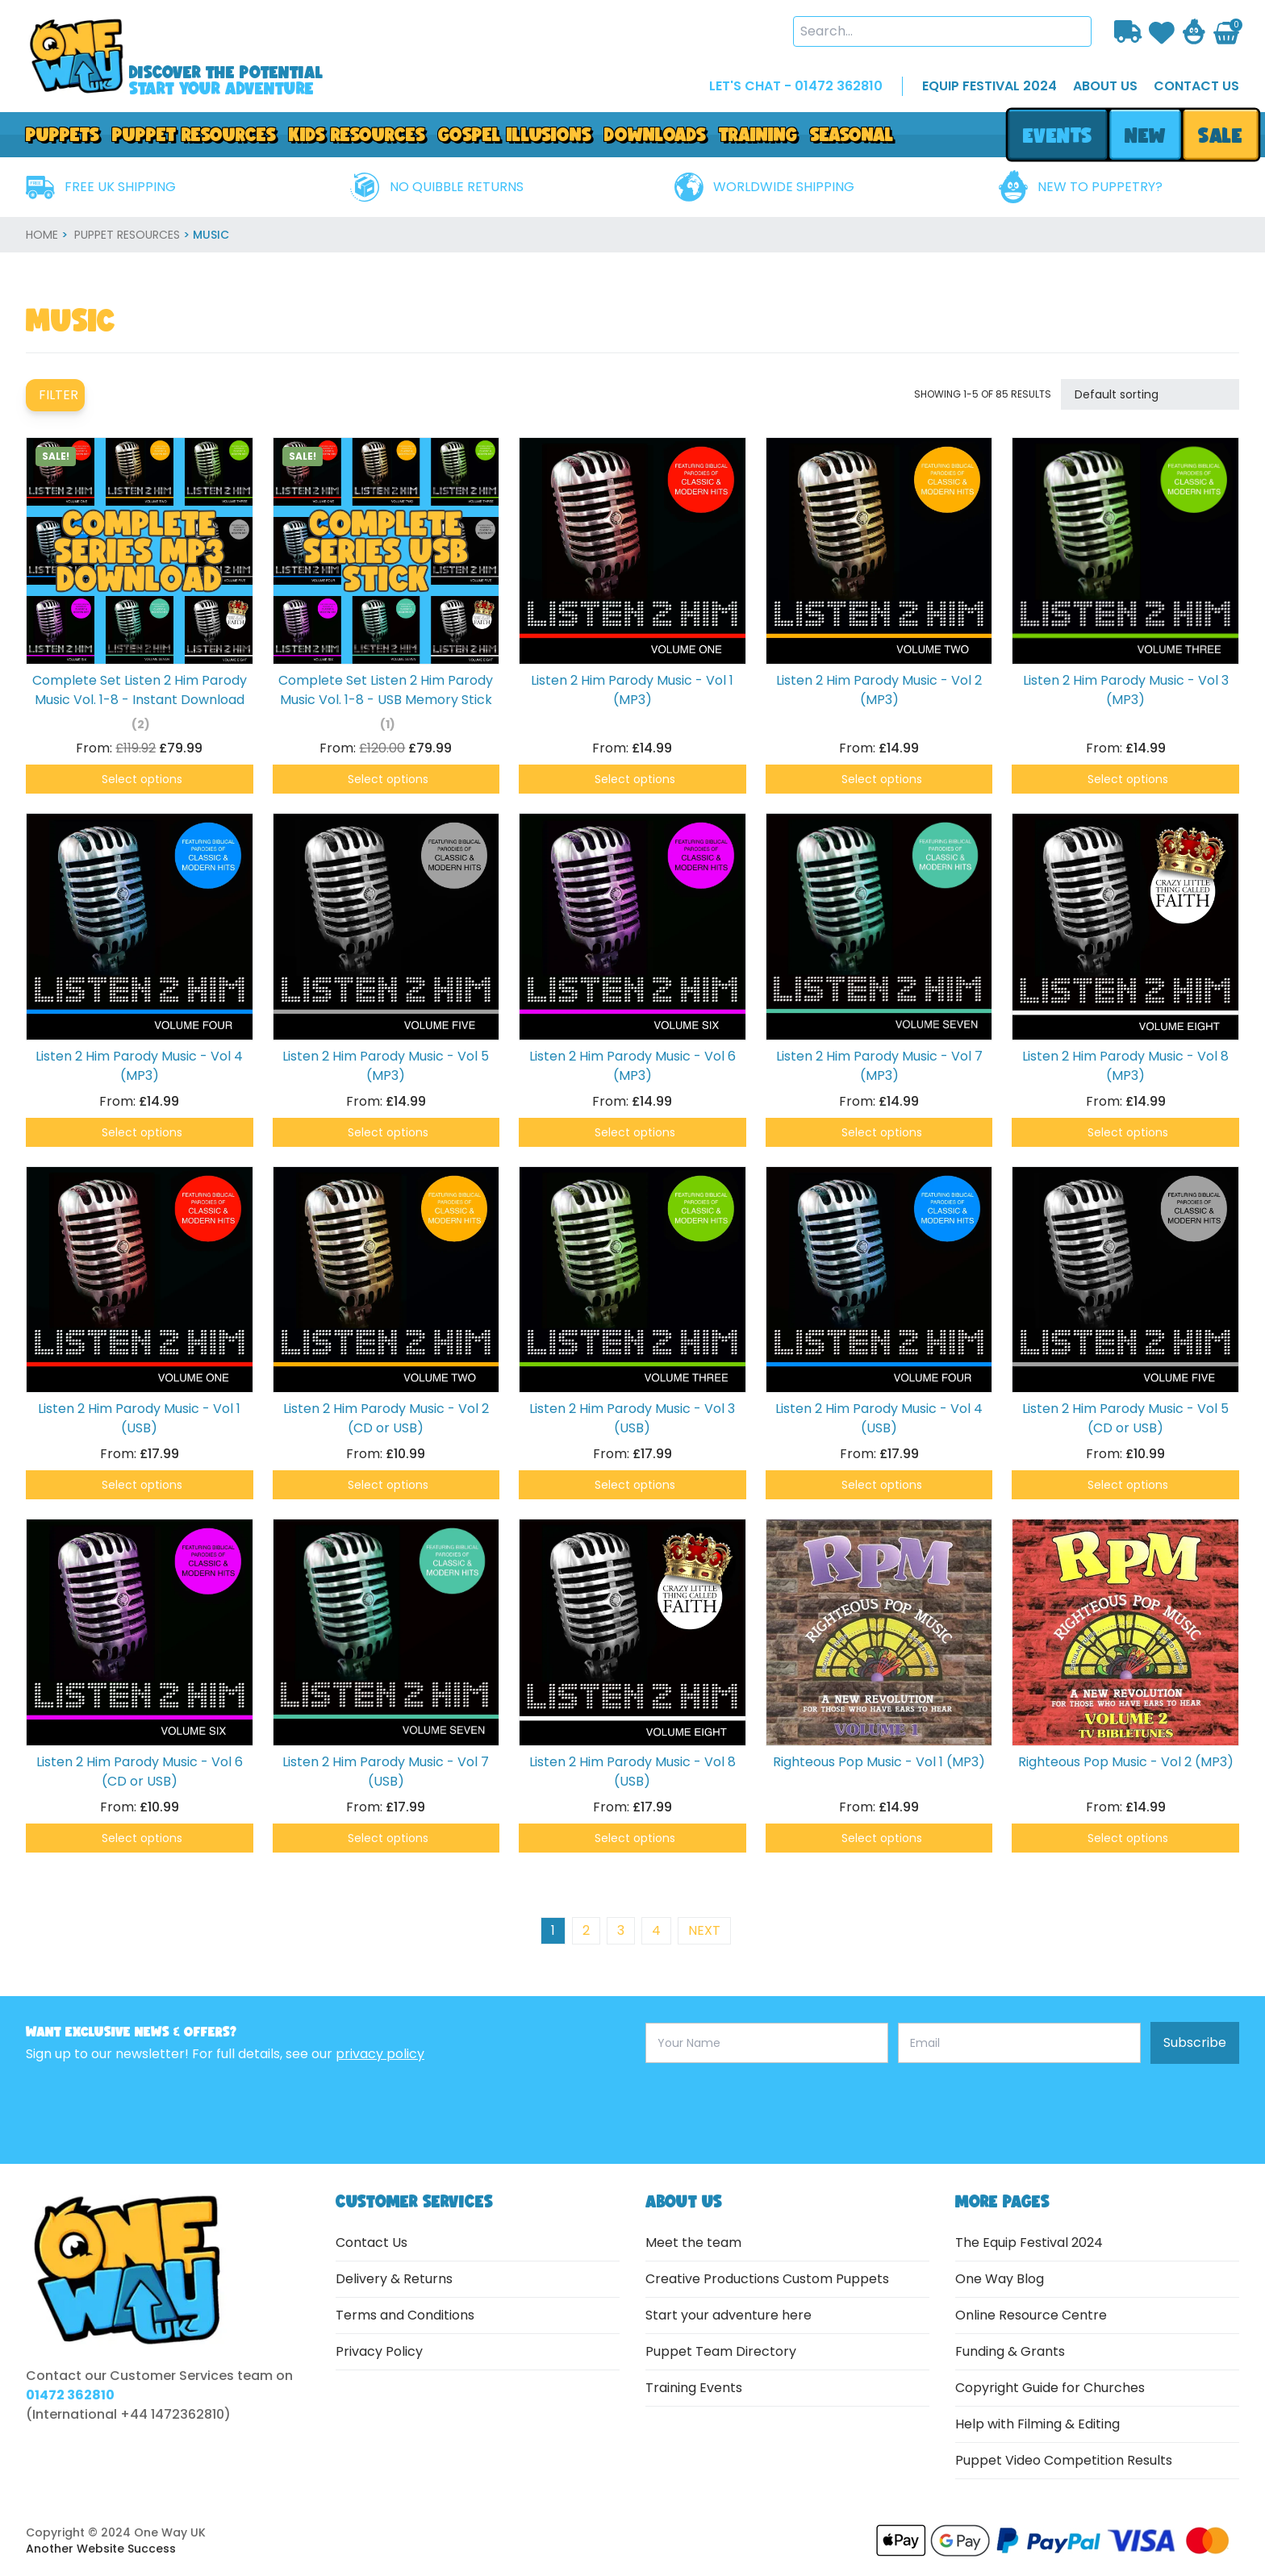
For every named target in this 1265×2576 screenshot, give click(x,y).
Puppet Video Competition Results (1063, 2460)
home (42, 235)
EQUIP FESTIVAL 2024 (989, 86)
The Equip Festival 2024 (1029, 2242)
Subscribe (1194, 2042)
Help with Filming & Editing (1037, 2424)
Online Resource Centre (1031, 2315)
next (704, 1930)
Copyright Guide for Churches (1050, 2387)
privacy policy (380, 2054)
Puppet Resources (127, 235)
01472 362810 (70, 2395)
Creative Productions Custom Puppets (767, 2279)
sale (1221, 135)
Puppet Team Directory (720, 2351)
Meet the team (693, 2242)
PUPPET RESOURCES (194, 134)
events (1057, 135)
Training (758, 134)
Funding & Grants (1010, 2351)
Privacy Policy (379, 2351)
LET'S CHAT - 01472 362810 (796, 86)
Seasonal (852, 134)
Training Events (693, 2387)
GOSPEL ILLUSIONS (514, 134)
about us (1105, 86)
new (1145, 135)
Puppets (62, 134)
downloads (655, 134)
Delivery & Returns (394, 2279)
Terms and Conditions (405, 2315)
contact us (1196, 86)
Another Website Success (101, 2549)
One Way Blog (999, 2279)
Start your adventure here (728, 2315)
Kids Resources (357, 134)
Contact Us (371, 2242)
